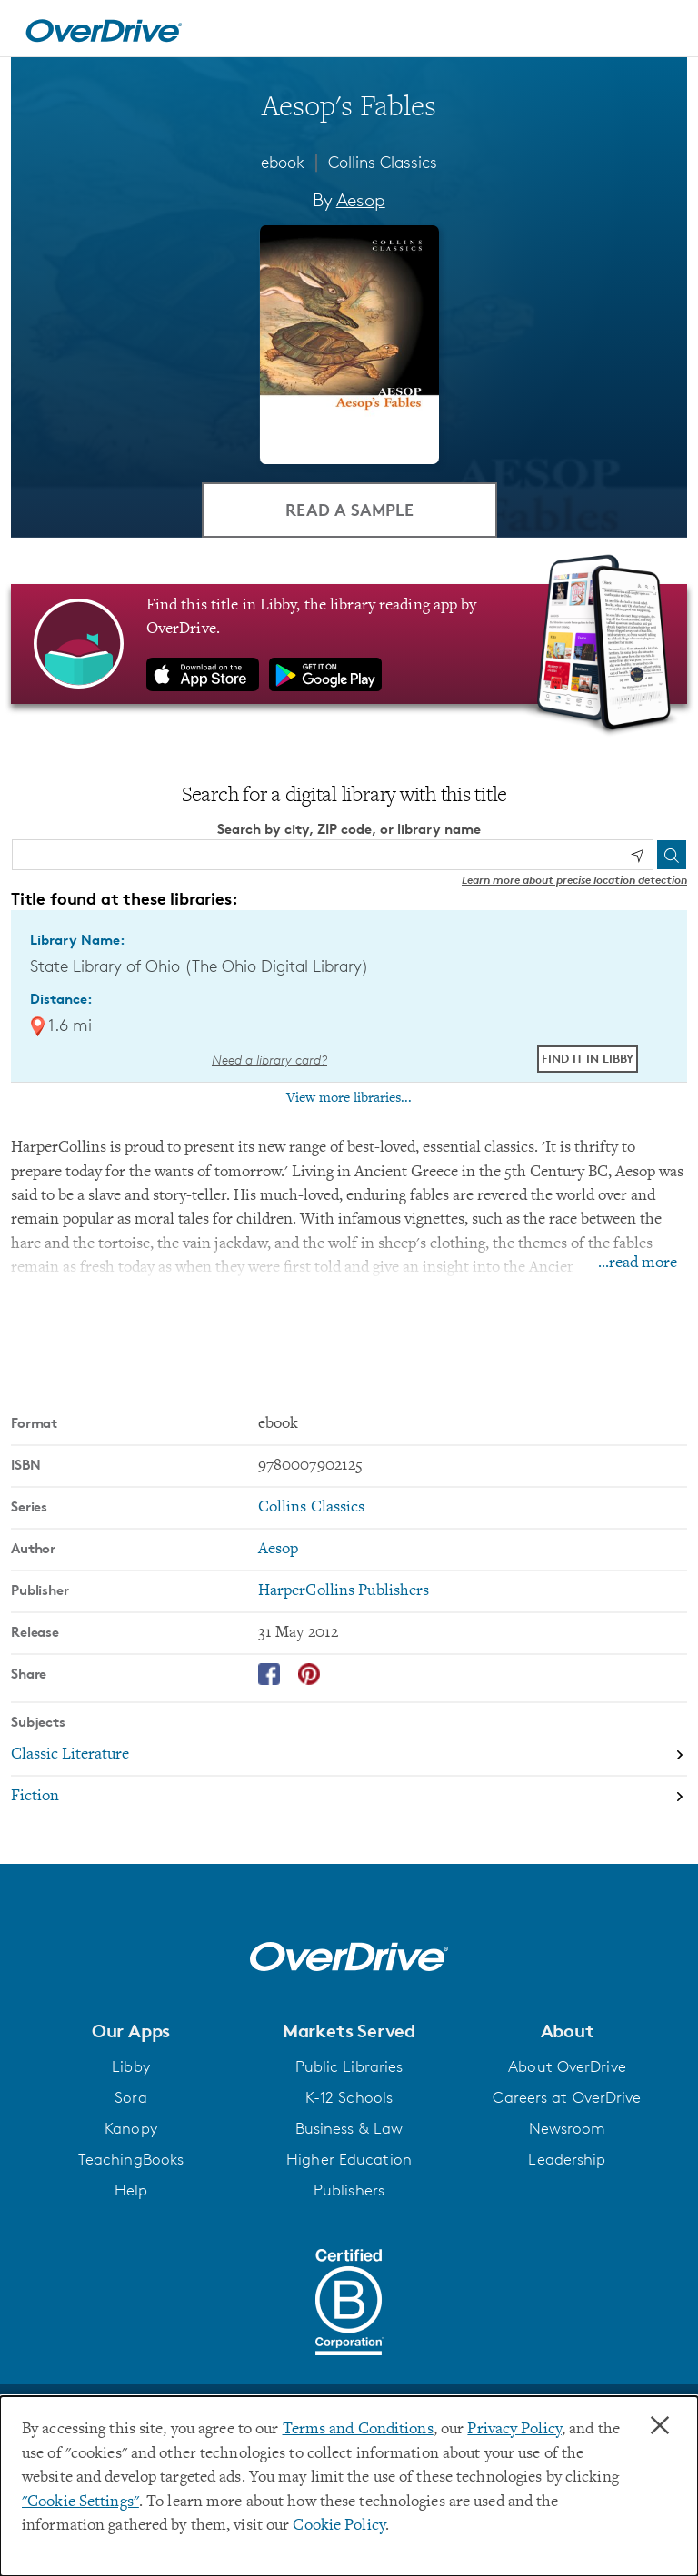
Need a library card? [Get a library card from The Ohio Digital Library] (269, 1059)
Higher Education (349, 2159)
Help (131, 2190)
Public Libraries (349, 2066)
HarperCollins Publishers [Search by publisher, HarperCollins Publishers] (344, 1591)
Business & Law (349, 2128)
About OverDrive (567, 2066)
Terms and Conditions (358, 2430)
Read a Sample (349, 509)
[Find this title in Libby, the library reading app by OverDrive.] (349, 644)
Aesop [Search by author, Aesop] (360, 200)
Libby (131, 2066)
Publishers (349, 2190)
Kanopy (131, 2128)
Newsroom (567, 2128)
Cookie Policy (338, 2526)
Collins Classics (382, 162)
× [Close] (660, 2426)
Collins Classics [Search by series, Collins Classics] (311, 1508)
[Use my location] (637, 855)
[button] (131, 2031)
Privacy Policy (514, 2430)
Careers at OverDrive (567, 2097)
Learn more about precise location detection (574, 880)
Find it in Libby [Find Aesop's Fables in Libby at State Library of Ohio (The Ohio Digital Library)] (587, 1059)
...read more (637, 1263)
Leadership (566, 2159)
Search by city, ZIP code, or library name (349, 828)
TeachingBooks (131, 2159)
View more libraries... (349, 1098)
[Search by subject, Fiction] (349, 1797)
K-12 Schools (349, 2097)
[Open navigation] (662, 31)
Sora (130, 2097)
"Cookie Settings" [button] (80, 2502)
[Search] (671, 854)
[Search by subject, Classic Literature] (349, 1756)
